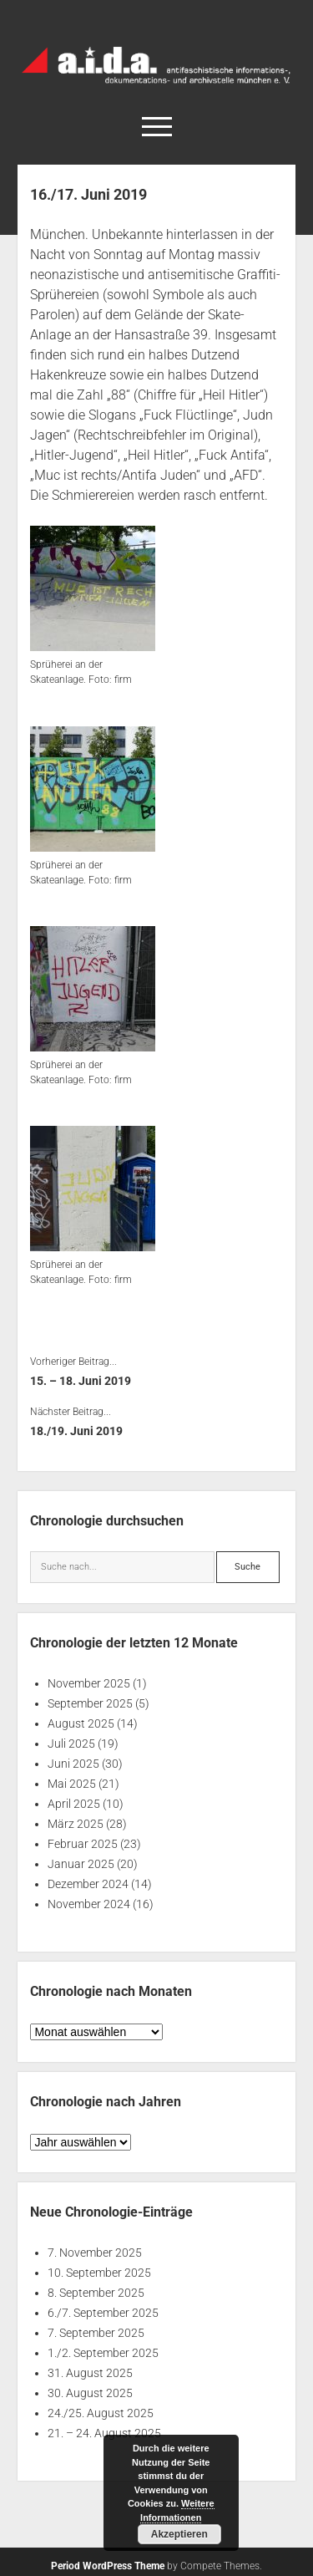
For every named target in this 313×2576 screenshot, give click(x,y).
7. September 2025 (96, 2332)
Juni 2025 (73, 1763)
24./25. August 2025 (101, 2413)
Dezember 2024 (88, 1884)
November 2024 (89, 1904)
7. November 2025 (95, 2252)
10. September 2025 (99, 2272)
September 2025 (90, 1703)
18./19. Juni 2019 (76, 1431)
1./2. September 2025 (103, 2353)
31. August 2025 (90, 2373)
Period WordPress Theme (107, 2566)
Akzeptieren (179, 2534)
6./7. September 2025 (103, 2312)
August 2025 (81, 1723)
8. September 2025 (96, 2292)
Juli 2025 (71, 1743)
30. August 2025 (90, 2393)
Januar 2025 (81, 1864)
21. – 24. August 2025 (104, 2433)
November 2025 (89, 1683)
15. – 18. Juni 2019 (80, 1380)
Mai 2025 (72, 1783)
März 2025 (75, 1823)
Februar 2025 (83, 1844)
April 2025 (74, 1803)
